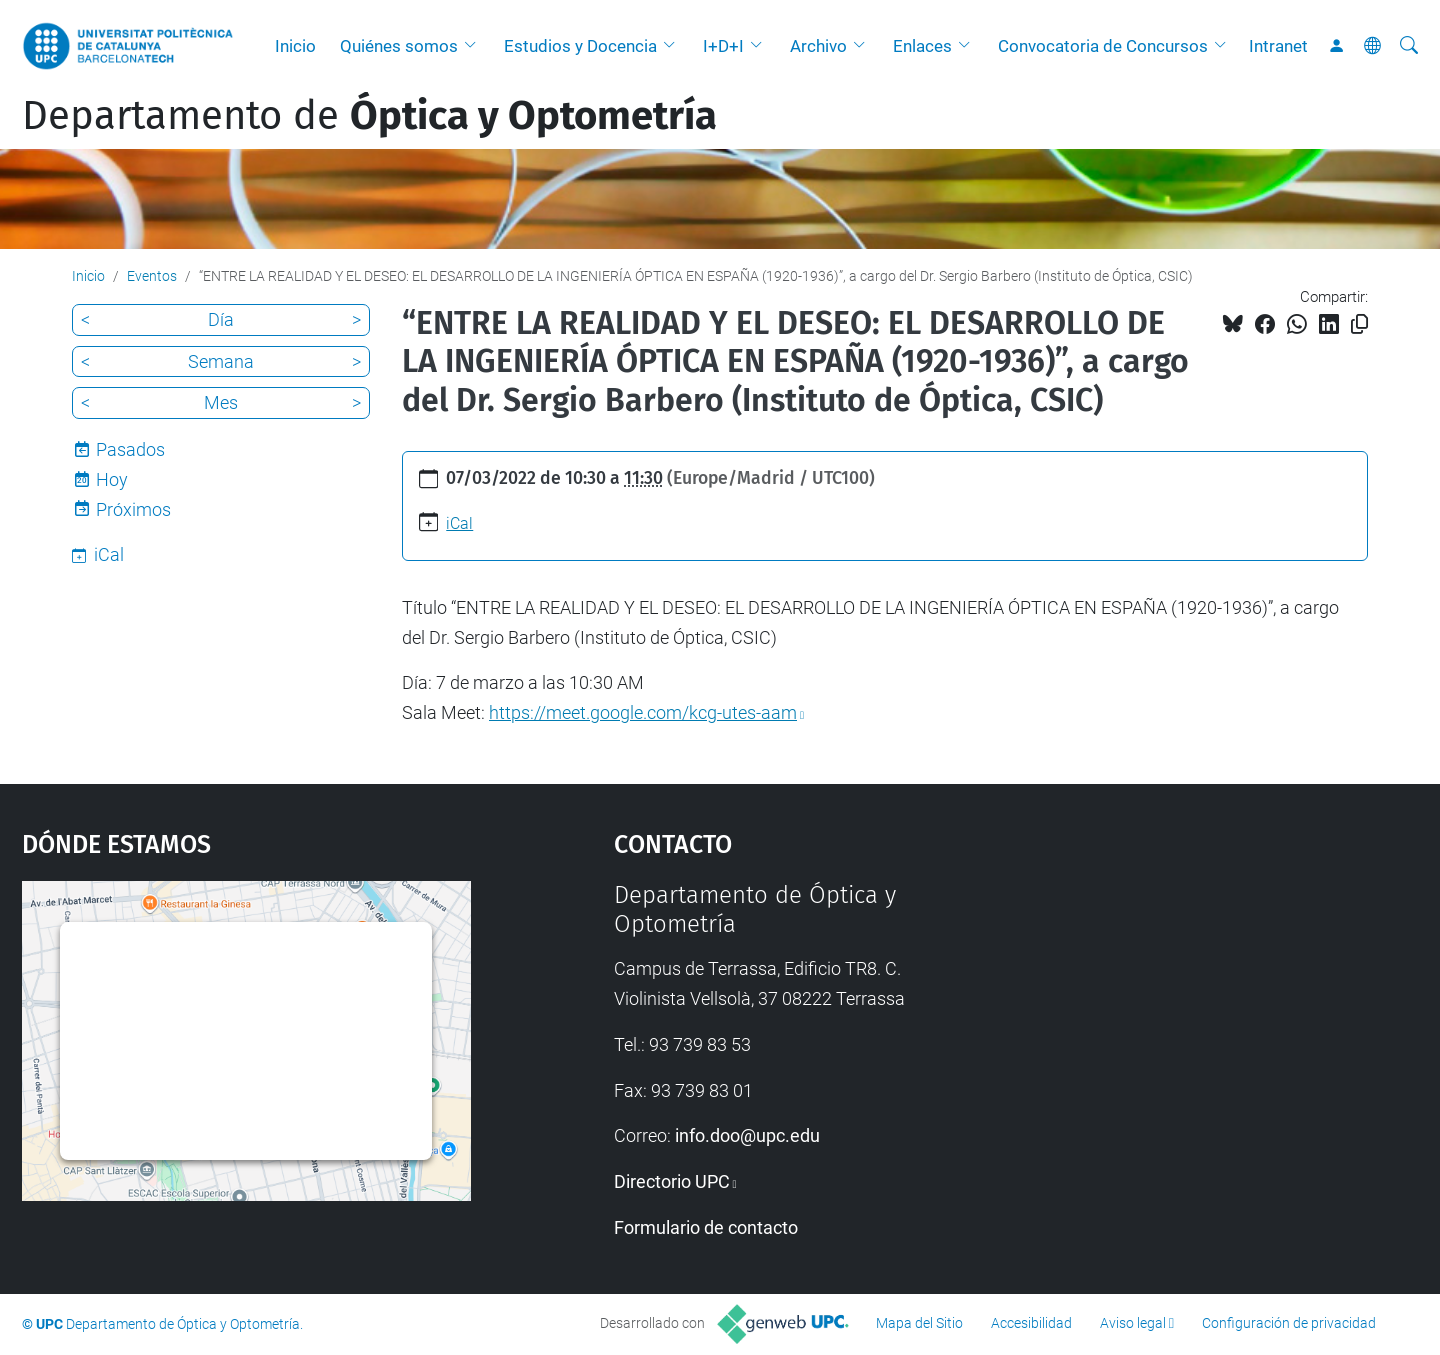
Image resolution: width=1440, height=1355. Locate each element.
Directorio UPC (672, 1181)
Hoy (112, 479)
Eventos (152, 276)
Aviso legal (1133, 1323)
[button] (475, 46)
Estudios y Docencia (580, 46)
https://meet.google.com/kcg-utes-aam (643, 712)
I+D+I (723, 46)
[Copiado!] (1359, 324)
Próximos (133, 509)
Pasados (130, 449)
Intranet (1278, 46)
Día (221, 319)
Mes (221, 402)
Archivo (818, 46)
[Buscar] (1409, 46)
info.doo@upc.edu (747, 1135)
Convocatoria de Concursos (1103, 46)
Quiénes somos (399, 46)
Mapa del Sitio (919, 1323)
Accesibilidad (1031, 1323)
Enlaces (922, 46)
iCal (459, 523)
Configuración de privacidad (1289, 1323)
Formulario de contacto (706, 1227)
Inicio (295, 46)
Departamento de (369, 116)
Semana (221, 361)
